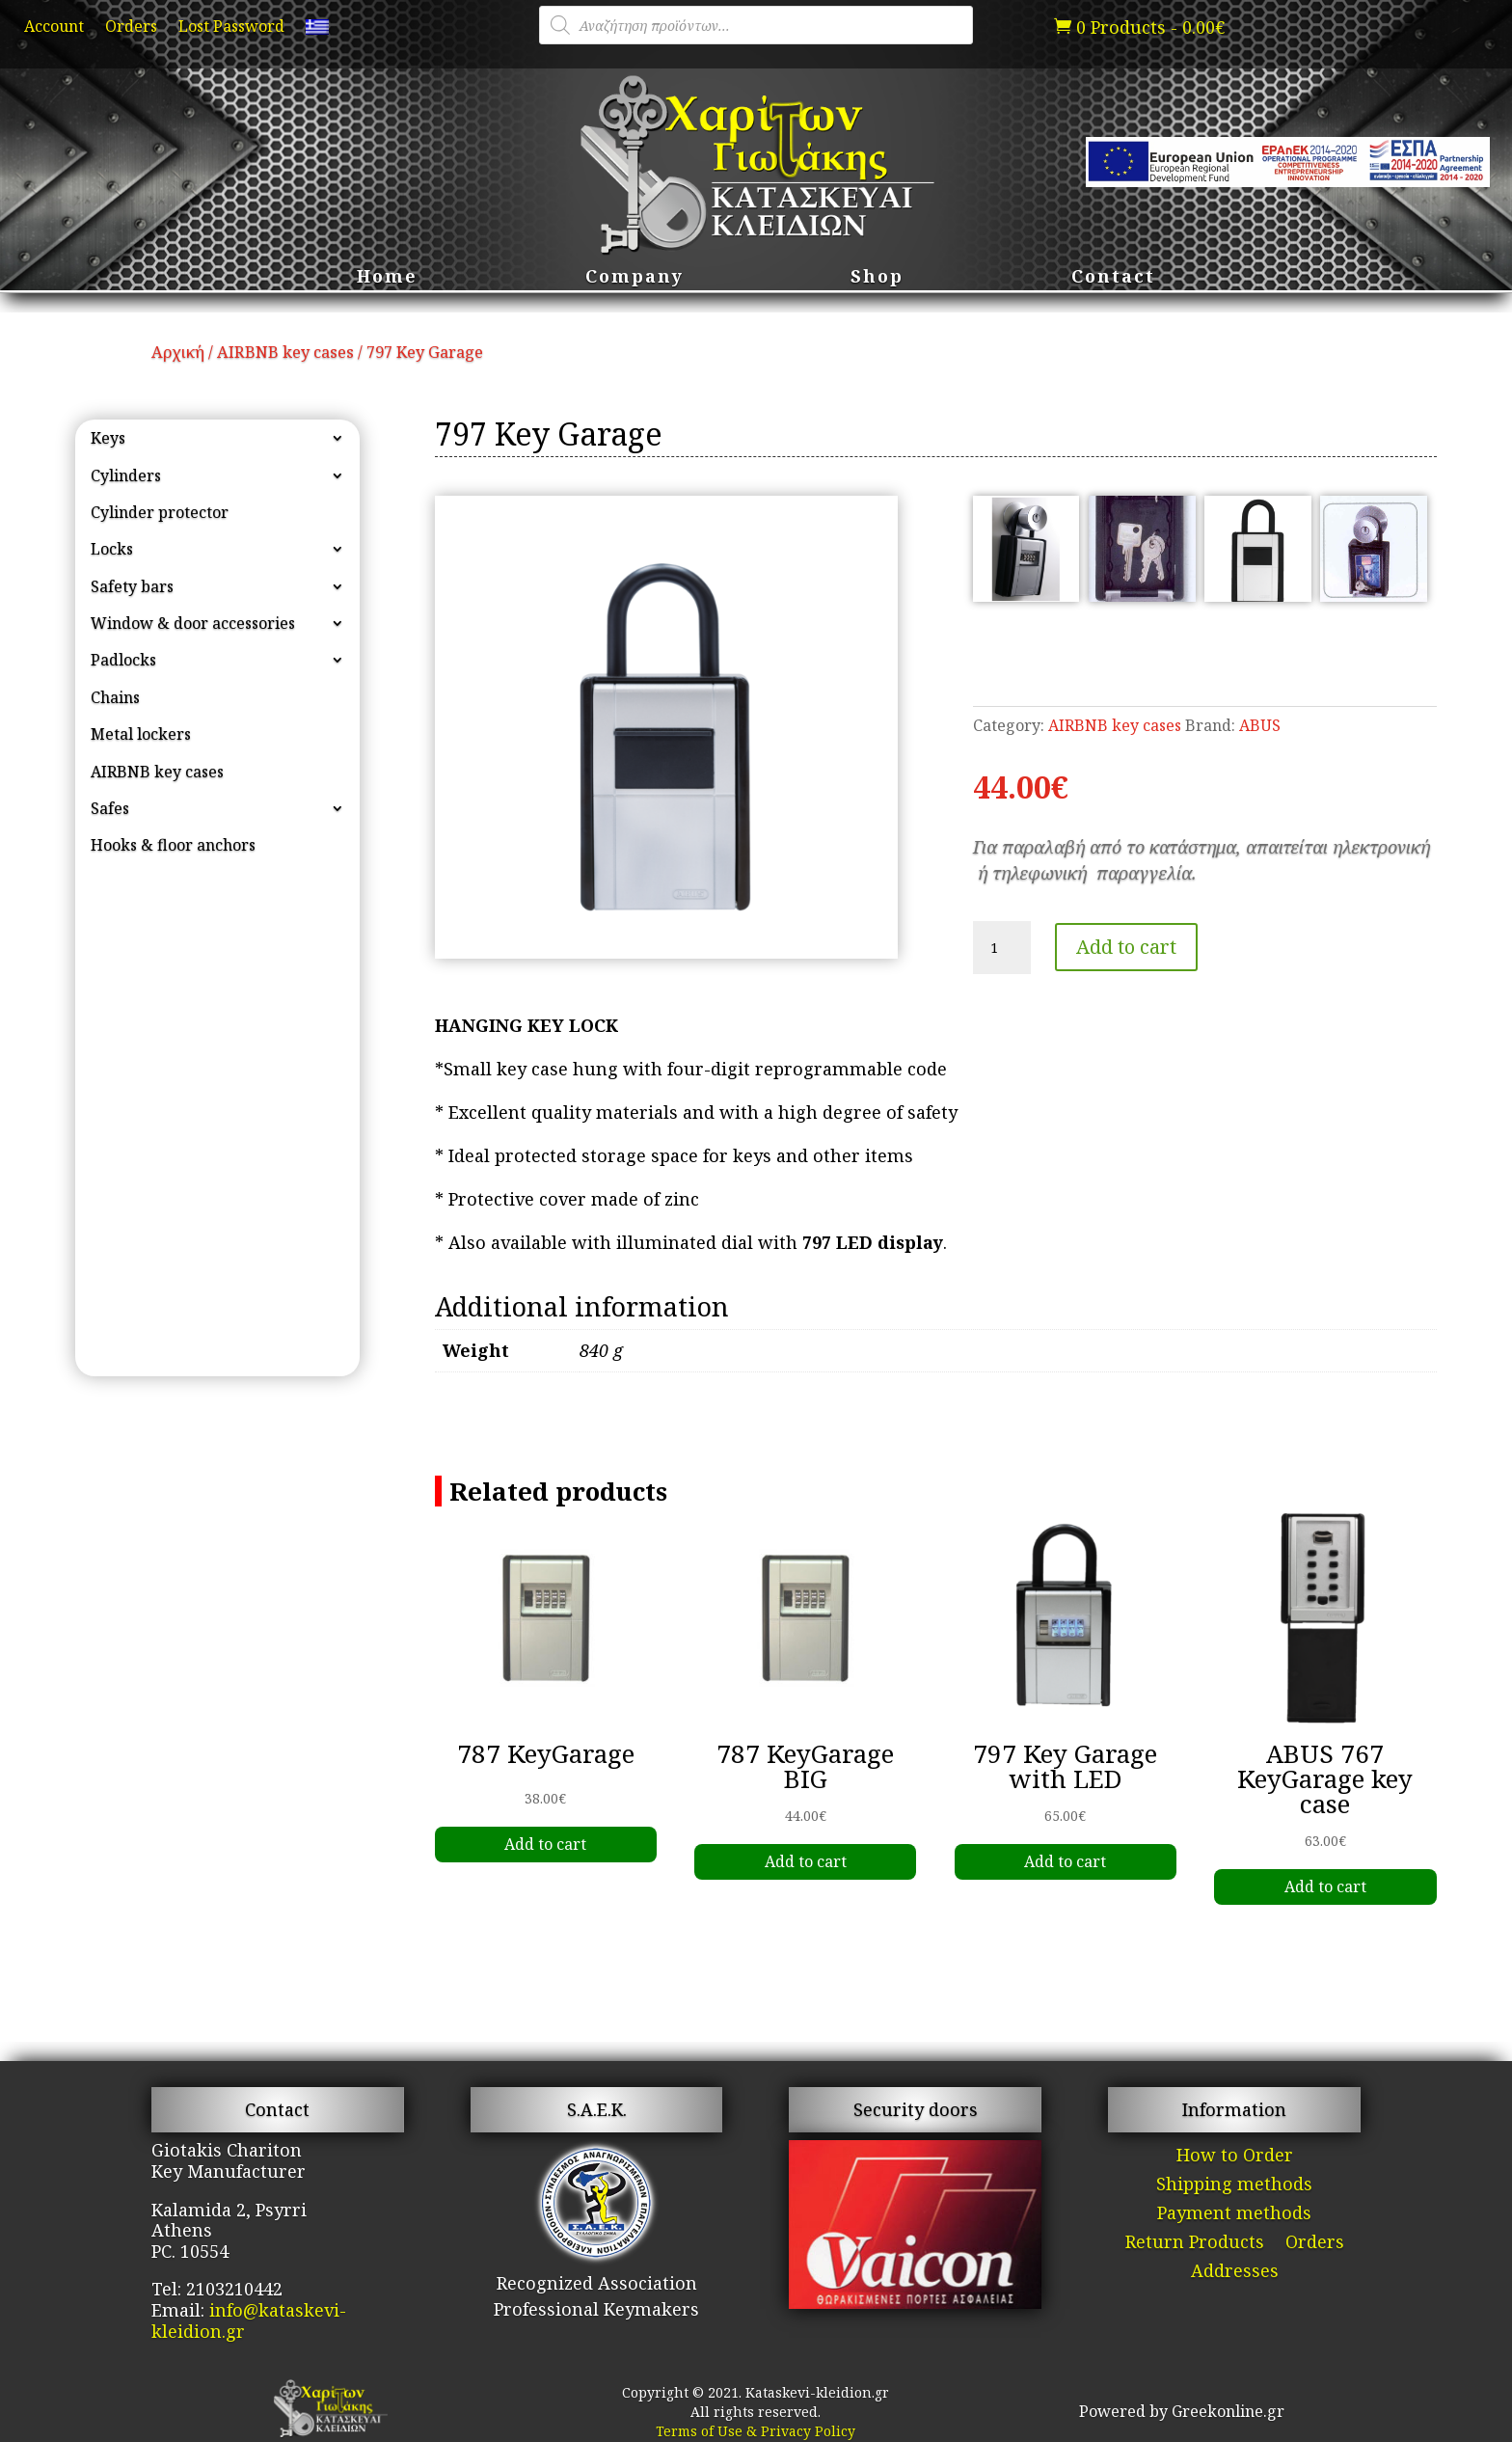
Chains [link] (115, 697)
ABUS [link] (1260, 725)
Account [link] (54, 28)
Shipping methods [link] (1234, 2186)
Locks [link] (112, 548)
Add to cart (1126, 947)
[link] (317, 30)
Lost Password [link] (231, 28)
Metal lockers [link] (141, 734)
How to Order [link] (1234, 2157)
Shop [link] (877, 278)
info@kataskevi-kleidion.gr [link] (248, 2320)
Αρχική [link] (177, 351)
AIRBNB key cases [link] (285, 351)
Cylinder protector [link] (160, 512)
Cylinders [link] (126, 475)
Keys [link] (108, 437)
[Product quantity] (1002, 948)
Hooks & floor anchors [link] (173, 844)
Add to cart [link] (545, 1844)
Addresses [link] (1235, 2273)
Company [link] (634, 278)
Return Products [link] (1194, 2244)
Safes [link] (110, 808)
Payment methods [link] (1234, 2215)
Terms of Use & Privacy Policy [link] (755, 2431)
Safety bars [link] (132, 586)
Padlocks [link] (123, 659)
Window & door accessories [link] (193, 623)
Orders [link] (131, 28)
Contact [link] (1113, 278)
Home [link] (387, 278)
